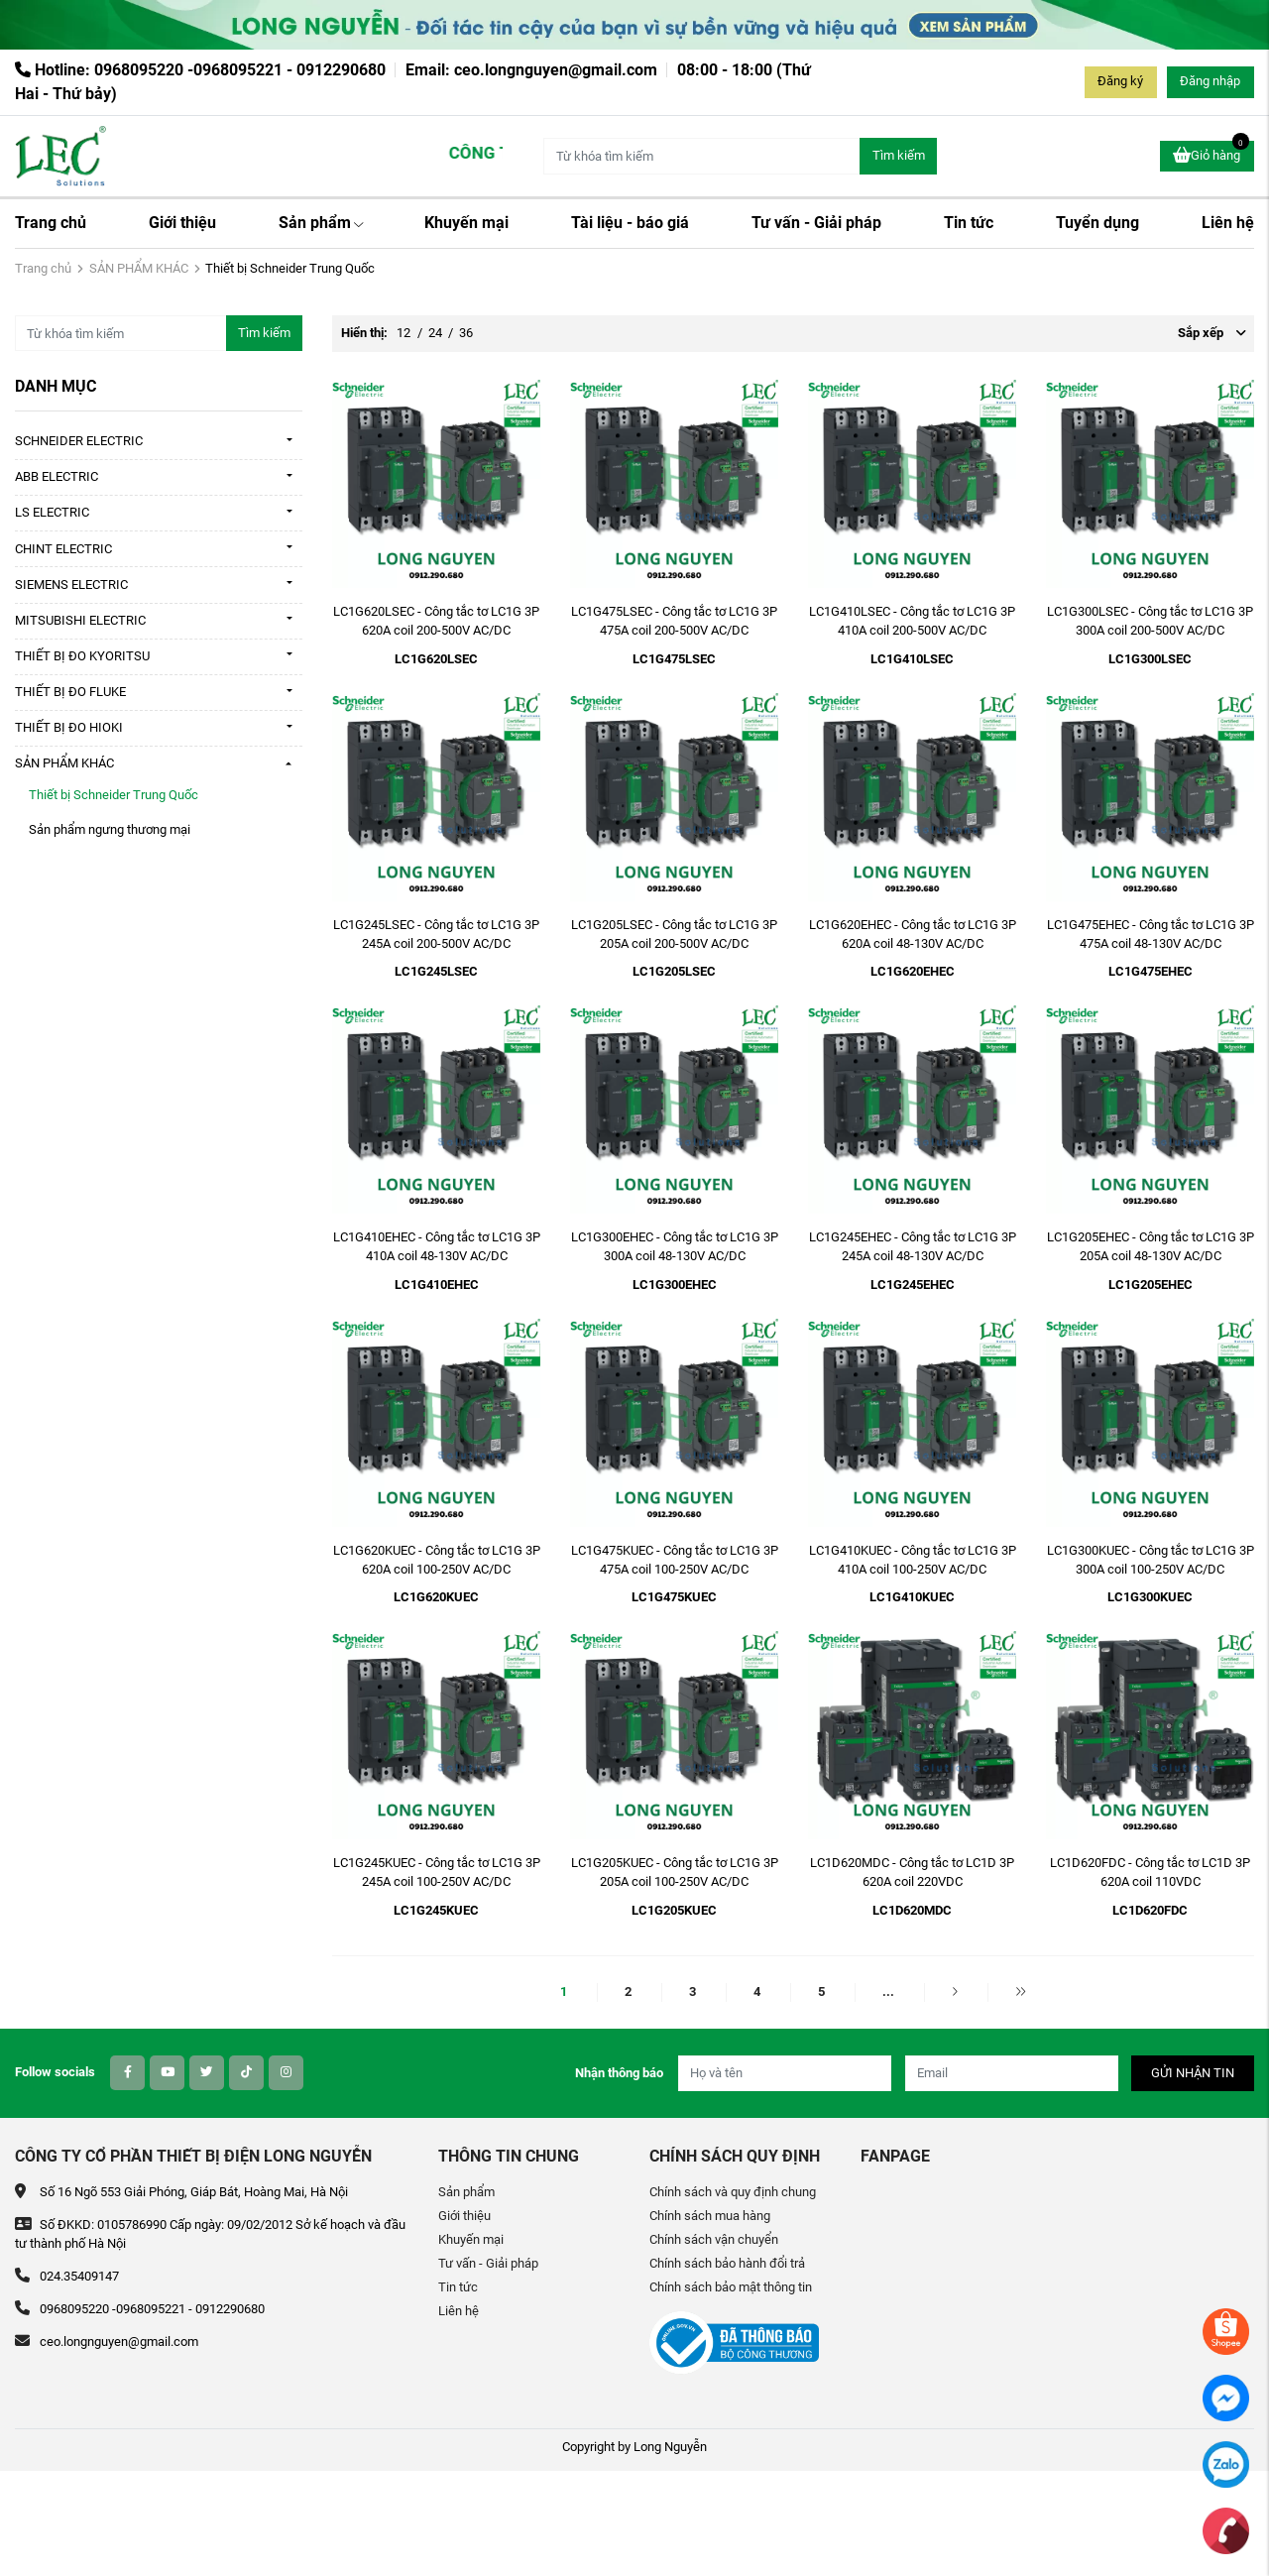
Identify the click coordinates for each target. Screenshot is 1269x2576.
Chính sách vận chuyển (713, 2239)
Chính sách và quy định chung (732, 2191)
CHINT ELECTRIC (63, 548)
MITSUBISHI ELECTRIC (80, 620)
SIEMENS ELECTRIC (71, 584)
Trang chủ (50, 222)
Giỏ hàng (1211, 153)
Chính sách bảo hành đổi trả (727, 2263)
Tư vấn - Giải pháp (816, 222)
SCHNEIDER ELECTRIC (79, 440)
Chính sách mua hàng (709, 2215)
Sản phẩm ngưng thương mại (109, 829)
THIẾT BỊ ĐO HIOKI (69, 727)
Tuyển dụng (1097, 222)
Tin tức (968, 222)
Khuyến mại (466, 222)
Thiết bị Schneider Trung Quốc (113, 794)
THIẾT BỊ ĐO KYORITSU (82, 655)
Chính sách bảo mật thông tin (730, 2287)
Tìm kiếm (898, 155)
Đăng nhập (1210, 80)
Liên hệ (1228, 222)
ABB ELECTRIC (56, 476)
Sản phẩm (321, 222)
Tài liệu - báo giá (630, 222)
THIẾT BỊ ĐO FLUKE (70, 691)
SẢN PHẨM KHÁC (138, 268)
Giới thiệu (182, 222)
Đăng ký (1120, 80)
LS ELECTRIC (52, 512)
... (888, 1991)
